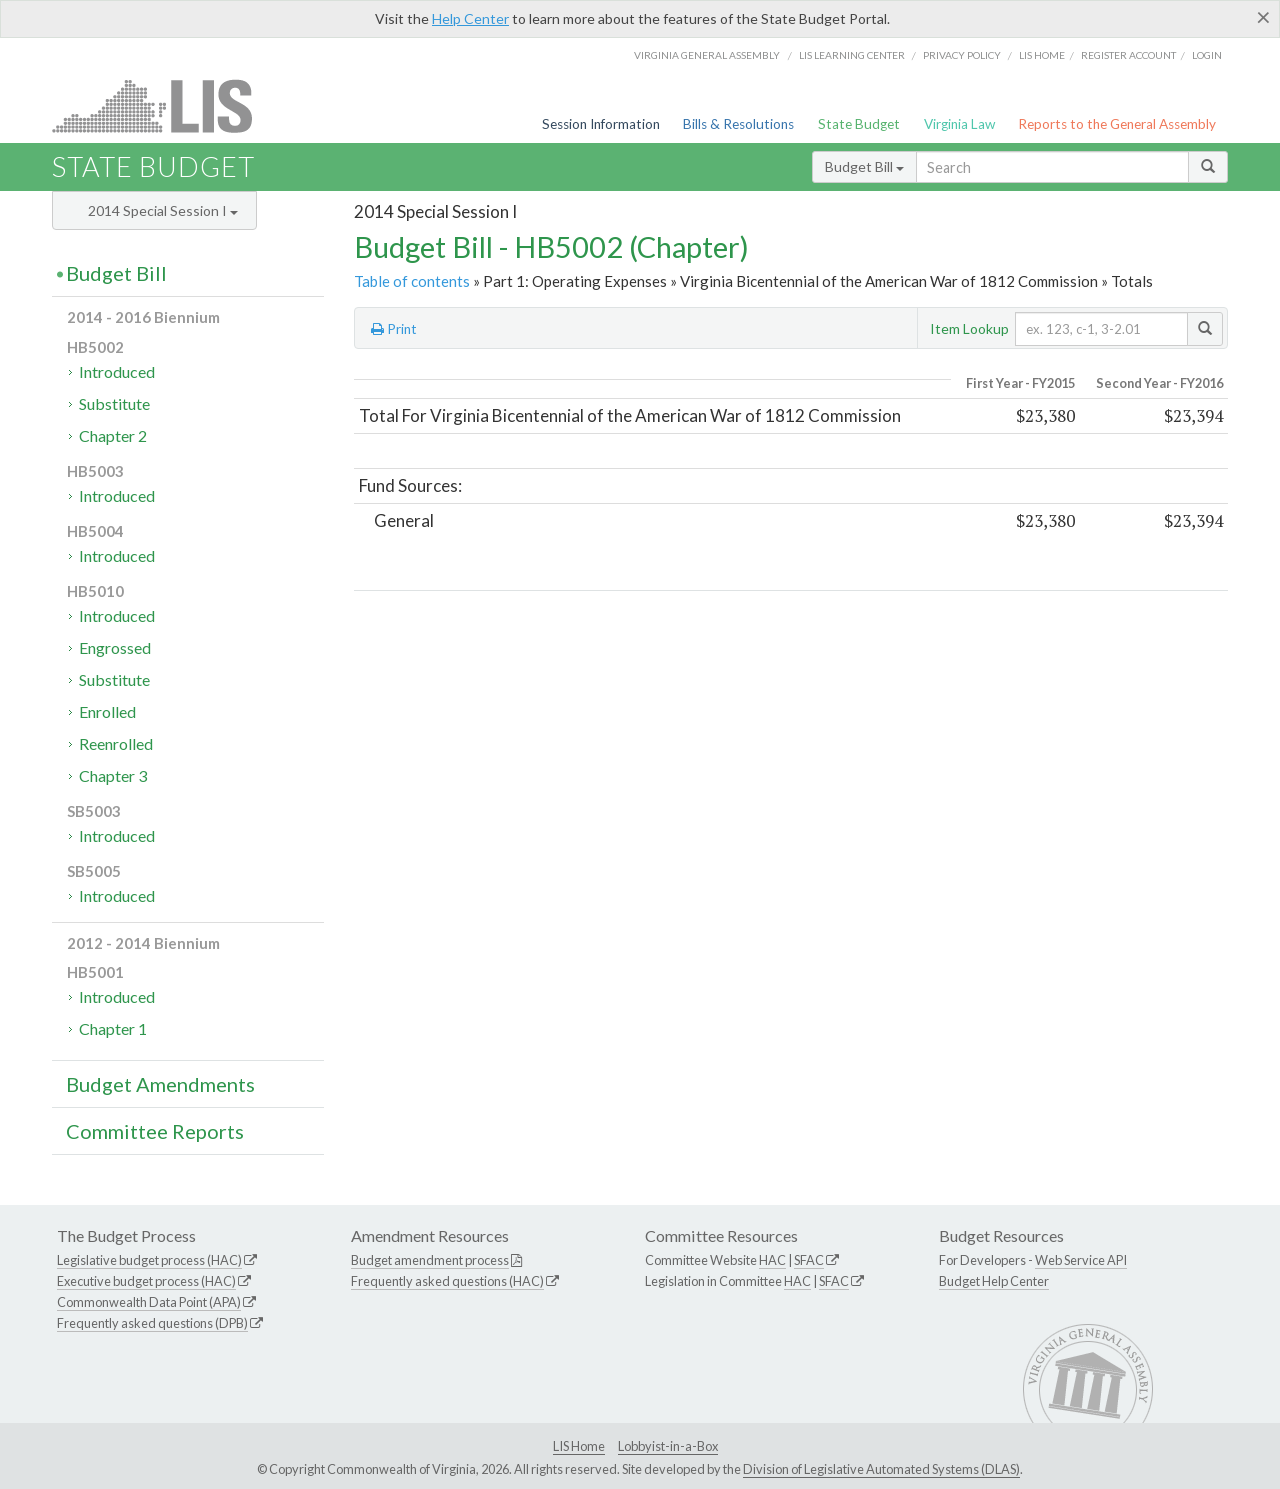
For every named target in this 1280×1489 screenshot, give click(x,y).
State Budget (859, 124)
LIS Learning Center (852, 55)
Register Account (1128, 55)
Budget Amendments (160, 1084)
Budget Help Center (994, 1281)
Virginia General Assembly (707, 55)
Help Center (470, 18)
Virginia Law (959, 124)
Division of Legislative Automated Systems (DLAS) (881, 1469)
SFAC (809, 1260)
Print (394, 329)
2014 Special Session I (163, 210)
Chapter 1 (113, 1028)
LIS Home (579, 1446)
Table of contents (412, 281)
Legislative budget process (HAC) (149, 1260)
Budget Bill (864, 166)
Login (1207, 55)
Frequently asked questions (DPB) (152, 1323)
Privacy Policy (962, 55)
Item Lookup (969, 328)
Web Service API (1081, 1260)
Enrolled (107, 711)
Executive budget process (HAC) (146, 1281)
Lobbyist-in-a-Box (668, 1446)
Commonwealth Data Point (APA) (149, 1302)
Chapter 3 (113, 775)
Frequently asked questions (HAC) (447, 1281)
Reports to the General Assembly (1117, 124)
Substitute (114, 403)
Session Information (601, 124)
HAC (772, 1260)
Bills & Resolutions (738, 124)
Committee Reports (155, 1131)
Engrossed (115, 647)
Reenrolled (116, 743)
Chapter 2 (113, 435)
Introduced (117, 371)
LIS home (1042, 55)
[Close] (1263, 17)
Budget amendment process (430, 1260)
